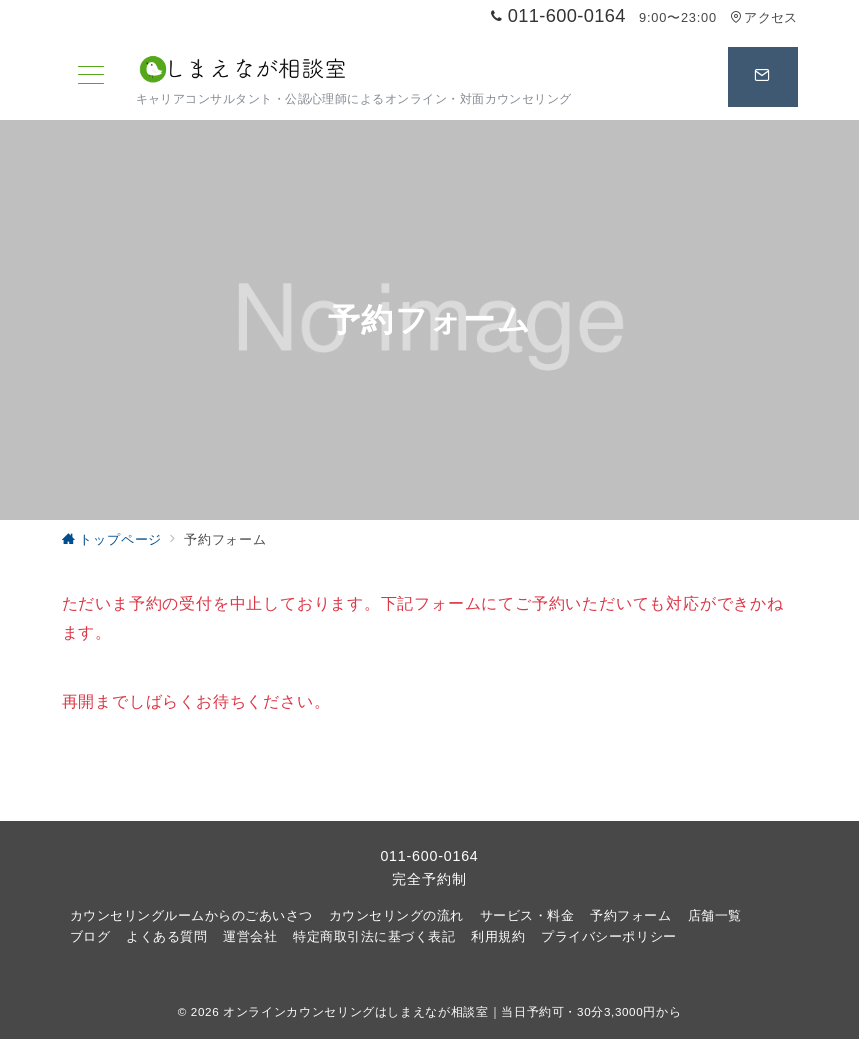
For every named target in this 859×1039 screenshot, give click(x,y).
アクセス (763, 17)
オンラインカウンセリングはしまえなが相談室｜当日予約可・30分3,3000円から (452, 1011)
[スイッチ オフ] (763, 77)
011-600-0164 (429, 856)
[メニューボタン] (91, 77)
